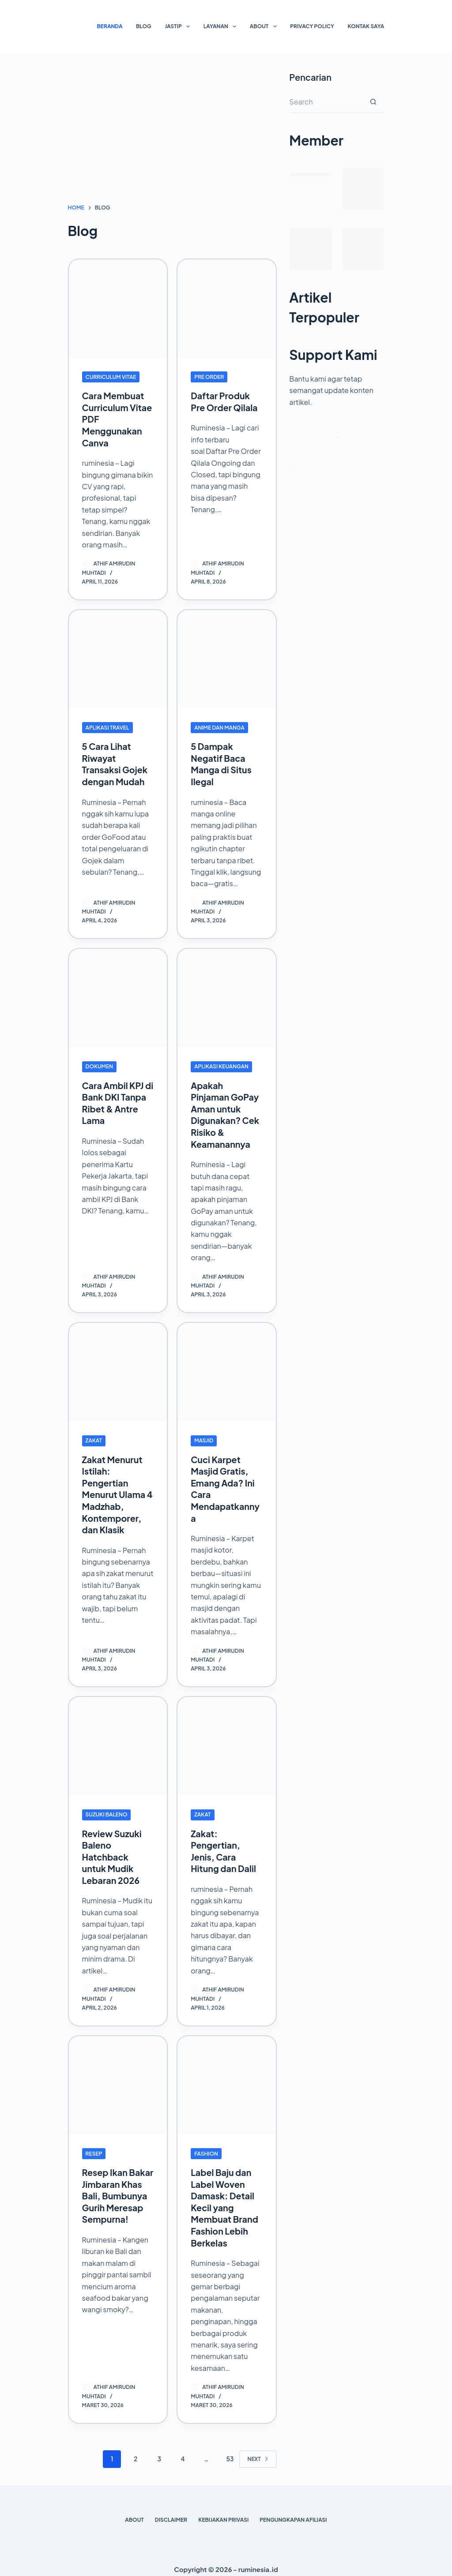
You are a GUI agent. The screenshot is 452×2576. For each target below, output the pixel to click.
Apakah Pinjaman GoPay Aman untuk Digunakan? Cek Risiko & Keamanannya (225, 1111)
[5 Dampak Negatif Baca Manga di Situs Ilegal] (226, 658)
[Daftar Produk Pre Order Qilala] (226, 308)
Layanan (221, 26)
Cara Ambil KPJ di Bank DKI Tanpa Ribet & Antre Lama (113, 1100)
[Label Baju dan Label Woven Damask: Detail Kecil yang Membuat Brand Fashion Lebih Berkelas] (226, 2078)
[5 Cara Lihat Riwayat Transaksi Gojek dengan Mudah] (118, 658)
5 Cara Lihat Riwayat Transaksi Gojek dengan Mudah (115, 762)
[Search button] (373, 102)
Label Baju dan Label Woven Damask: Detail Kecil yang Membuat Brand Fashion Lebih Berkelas (225, 2200)
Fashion (206, 2147)
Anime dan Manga (219, 726)
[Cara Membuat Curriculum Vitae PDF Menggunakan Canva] (118, 308)
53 (230, 2450)
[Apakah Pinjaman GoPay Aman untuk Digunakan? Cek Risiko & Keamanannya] (226, 996)
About (265, 26)
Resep (94, 2147)
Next (258, 2450)
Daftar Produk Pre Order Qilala (225, 401)
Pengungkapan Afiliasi (293, 2511)
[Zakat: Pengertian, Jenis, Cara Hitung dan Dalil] (226, 1740)
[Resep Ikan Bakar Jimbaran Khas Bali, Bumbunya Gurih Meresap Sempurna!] (118, 2078)
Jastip (179, 26)
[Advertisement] (172, 136)
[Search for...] (325, 102)
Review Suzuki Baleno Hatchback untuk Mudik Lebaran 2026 (112, 1850)
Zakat (94, 1436)
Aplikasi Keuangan (221, 1064)
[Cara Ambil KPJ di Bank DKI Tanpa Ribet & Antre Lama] (118, 996)
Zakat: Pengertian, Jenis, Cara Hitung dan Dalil (224, 1845)
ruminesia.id (258, 2561)
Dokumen (99, 1064)
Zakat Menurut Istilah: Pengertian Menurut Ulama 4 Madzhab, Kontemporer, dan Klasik (114, 1490)
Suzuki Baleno (107, 1809)
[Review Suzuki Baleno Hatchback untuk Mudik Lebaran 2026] (118, 1740)
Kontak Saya (365, 26)
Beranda (110, 26)
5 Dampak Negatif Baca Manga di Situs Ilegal (221, 762)
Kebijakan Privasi (223, 2511)
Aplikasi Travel (107, 726)
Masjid (203, 1436)
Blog (143, 26)
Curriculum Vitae (111, 377)
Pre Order (209, 377)
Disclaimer (171, 2511)
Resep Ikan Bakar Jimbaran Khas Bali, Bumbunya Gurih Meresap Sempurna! (117, 2194)
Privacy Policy (312, 26)
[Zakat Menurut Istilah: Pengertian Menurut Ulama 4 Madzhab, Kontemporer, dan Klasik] (118, 1368)
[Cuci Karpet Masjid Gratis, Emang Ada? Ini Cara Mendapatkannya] (226, 1368)
